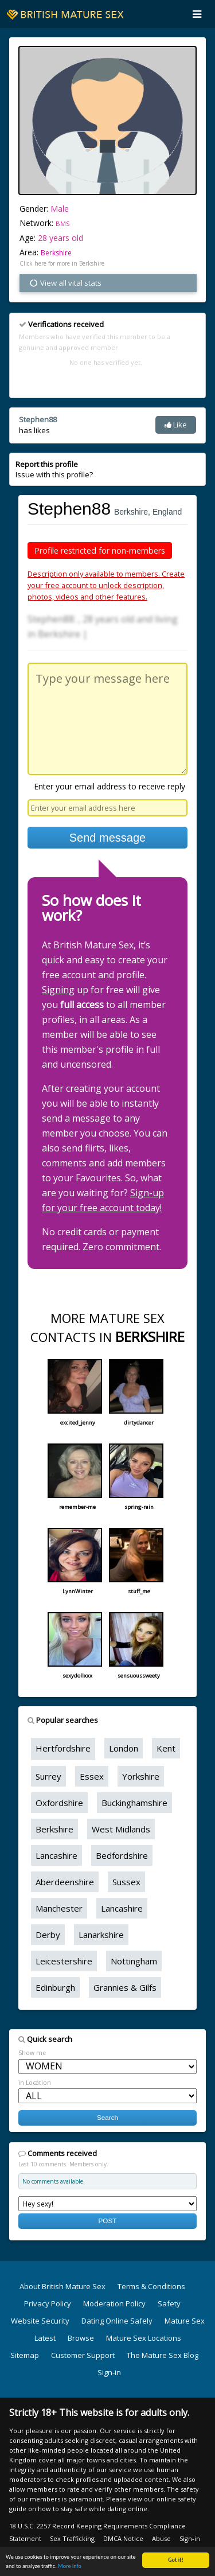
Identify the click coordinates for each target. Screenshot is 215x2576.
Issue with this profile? (54, 469)
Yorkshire (140, 1776)
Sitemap (24, 2355)
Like (176, 424)
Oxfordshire (59, 1802)
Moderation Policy (114, 2303)
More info (69, 2566)
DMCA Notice (123, 2538)
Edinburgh (55, 1987)
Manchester (59, 1908)
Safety (169, 2303)
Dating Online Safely (117, 2321)
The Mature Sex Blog (162, 2355)
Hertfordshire (63, 1748)
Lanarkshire (101, 1934)
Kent (166, 1748)
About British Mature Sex (62, 2286)
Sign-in (109, 2372)
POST (108, 2220)
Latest (45, 2338)
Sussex (126, 1882)
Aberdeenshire (65, 1882)
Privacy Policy (47, 2303)
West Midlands (121, 1829)
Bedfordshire (122, 1855)
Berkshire (56, 253)
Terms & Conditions (151, 2286)
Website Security (40, 2321)
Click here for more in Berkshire (61, 263)
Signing (58, 989)
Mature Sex (185, 2321)
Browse (81, 2338)
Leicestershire (64, 1961)
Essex (92, 1776)
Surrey (48, 1776)
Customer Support (83, 2355)
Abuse (161, 2538)
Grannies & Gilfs (125, 1987)
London (123, 1748)
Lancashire (56, 1855)
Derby (48, 1934)
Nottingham (134, 1961)
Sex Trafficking (72, 2538)
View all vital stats (65, 283)
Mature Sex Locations (143, 2338)
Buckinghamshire (134, 1802)
